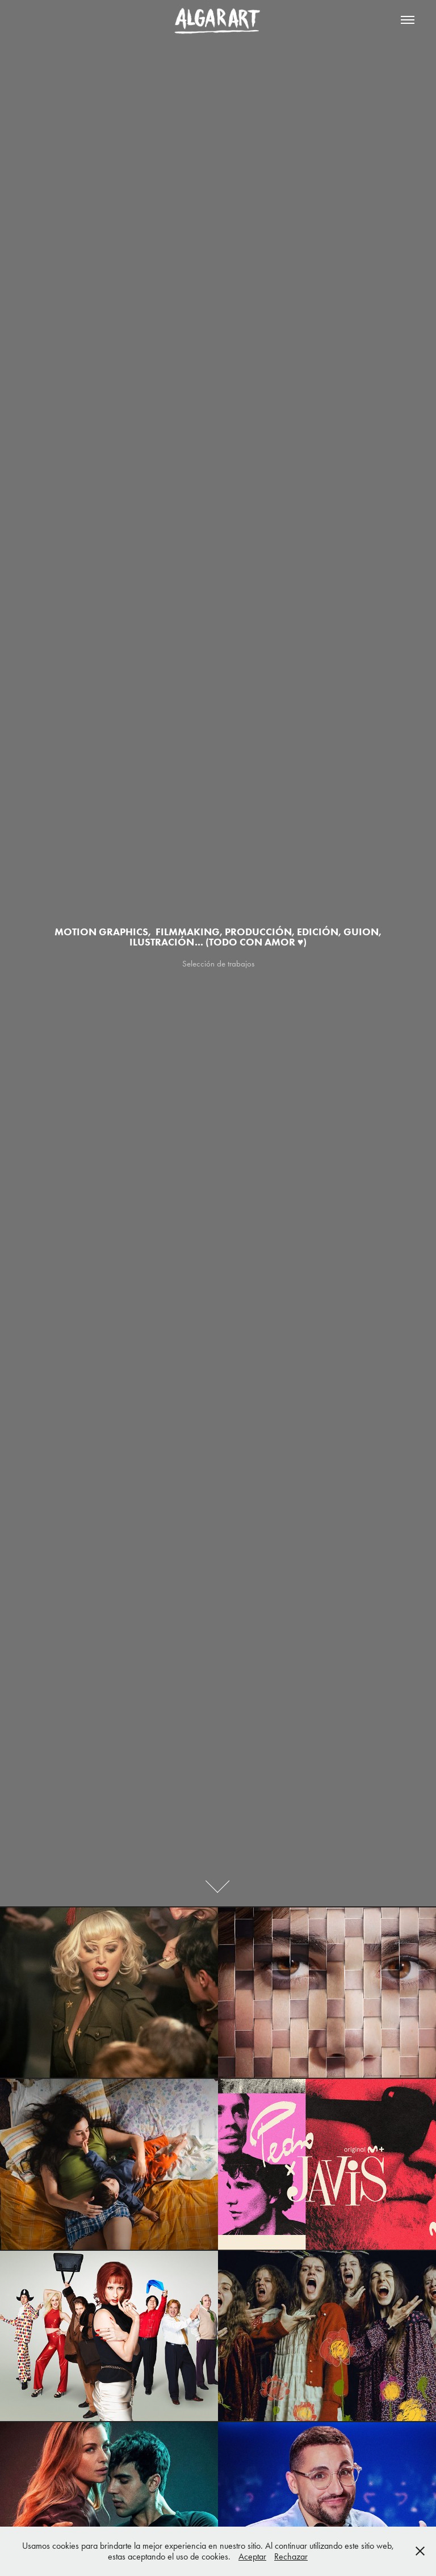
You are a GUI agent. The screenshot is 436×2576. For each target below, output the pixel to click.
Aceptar (252, 2556)
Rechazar (291, 2556)
